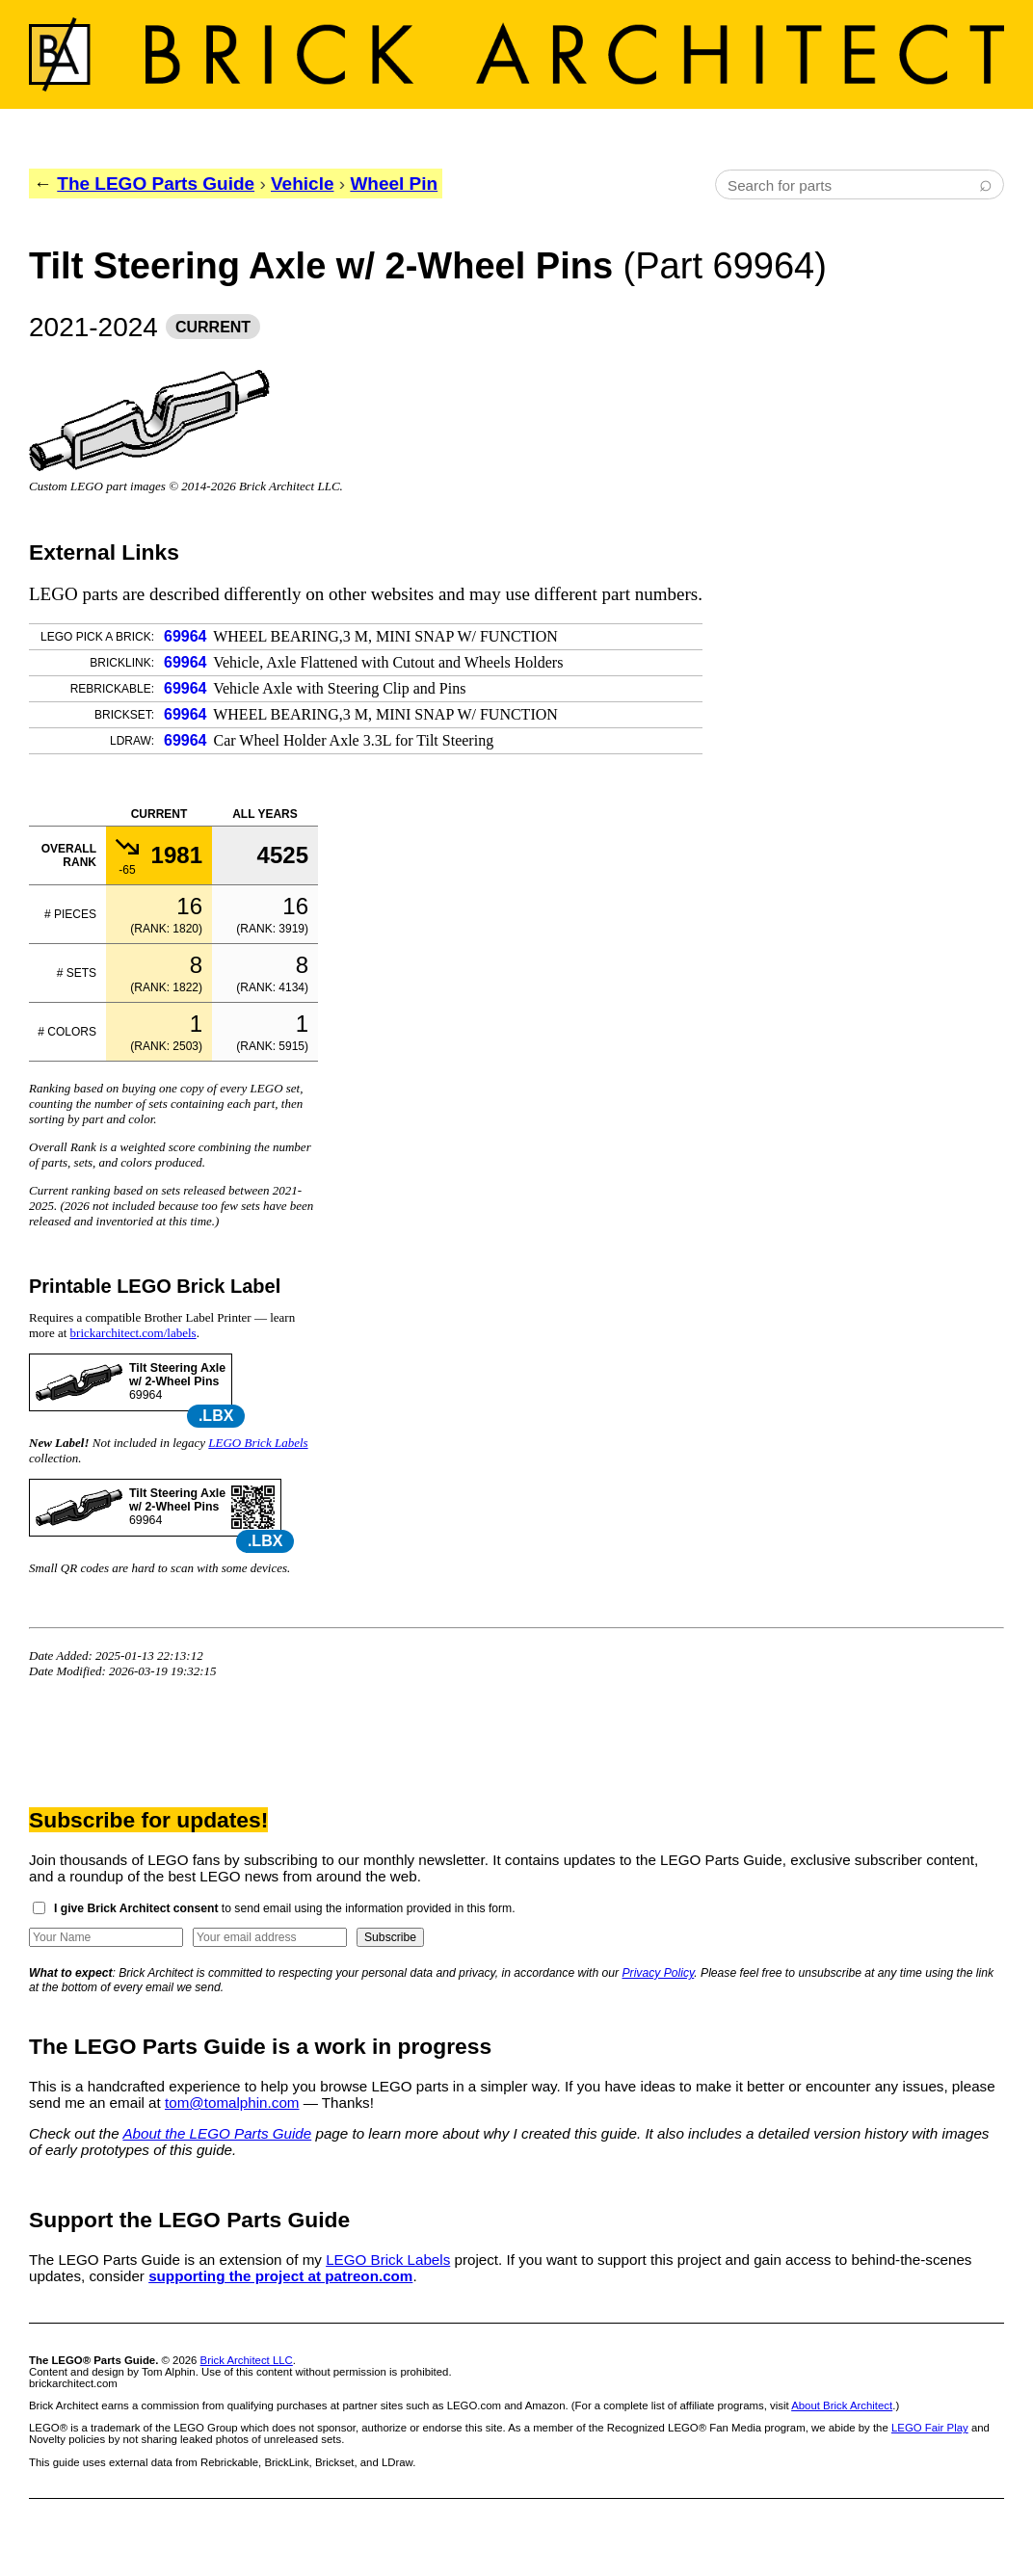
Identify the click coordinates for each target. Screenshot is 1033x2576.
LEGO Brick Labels (257, 1442)
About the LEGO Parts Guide (216, 2133)
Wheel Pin (393, 183)
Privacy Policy (658, 1973)
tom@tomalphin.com (232, 2102)
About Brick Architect (841, 2405)
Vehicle (302, 183)
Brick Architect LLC (246, 2360)
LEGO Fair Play (929, 2427)
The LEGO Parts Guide (155, 183)
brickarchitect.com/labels (133, 1333)
